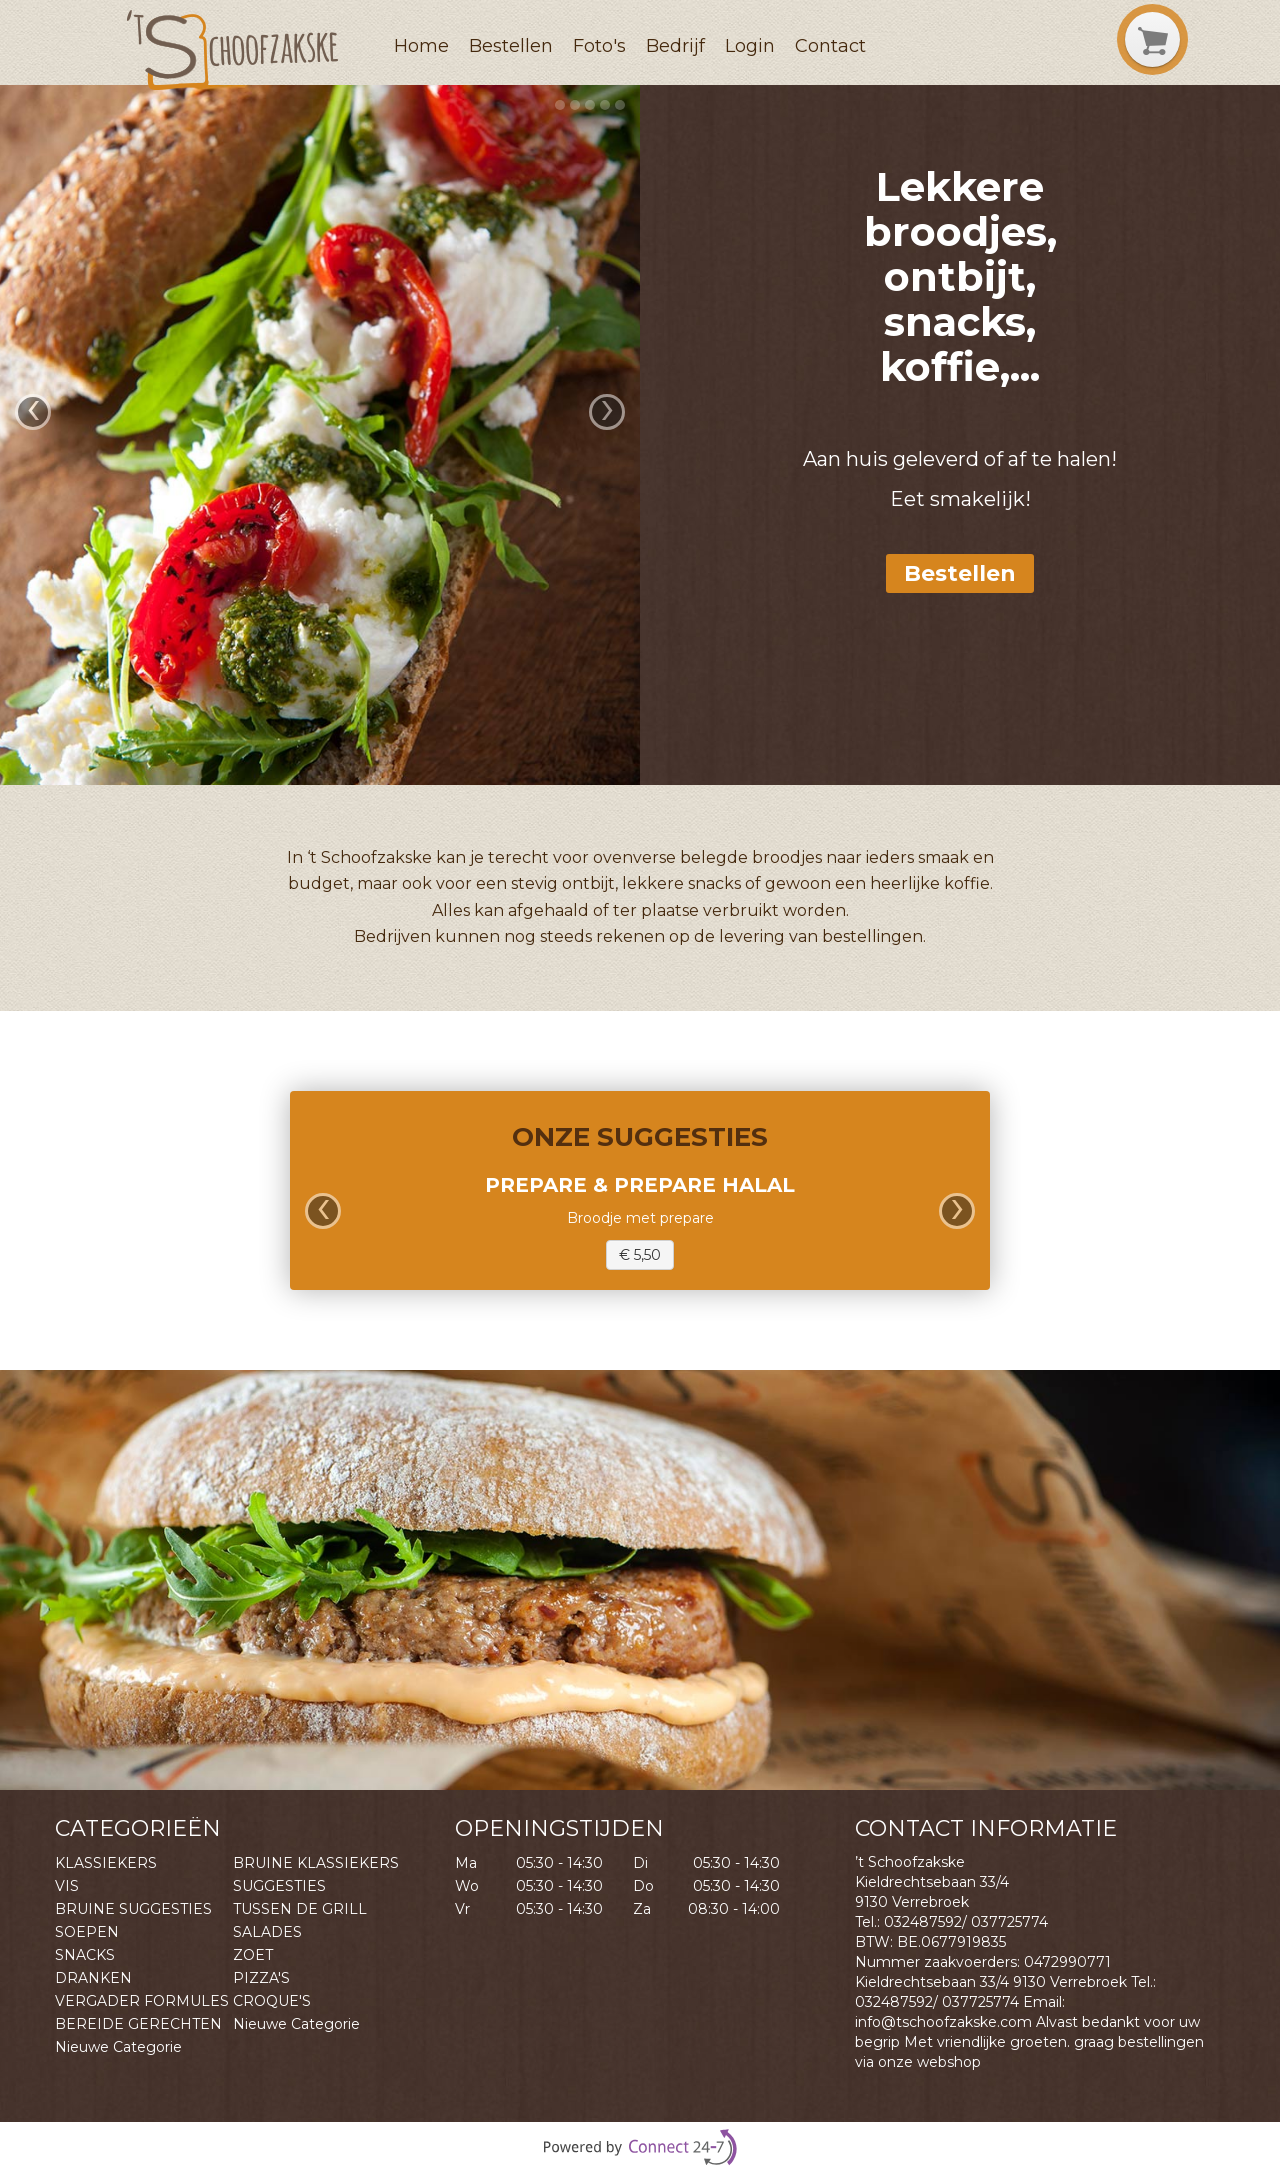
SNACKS (85, 1955)
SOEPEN (87, 1932)
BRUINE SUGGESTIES (133, 1909)
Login (750, 46)
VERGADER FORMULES (142, 2001)
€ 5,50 (640, 1255)
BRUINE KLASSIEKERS (316, 1863)
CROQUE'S (272, 2001)
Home (421, 46)
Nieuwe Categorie (296, 2024)
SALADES (267, 1932)
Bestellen (511, 46)
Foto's (599, 46)
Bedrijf (675, 46)
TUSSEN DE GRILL (300, 1909)
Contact (830, 46)
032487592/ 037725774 (966, 1922)
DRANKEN (93, 1978)
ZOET (253, 1955)
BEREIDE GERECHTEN (138, 2024)
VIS (67, 1886)
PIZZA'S (261, 1978)
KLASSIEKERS (106, 1863)
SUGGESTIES (279, 1886)
